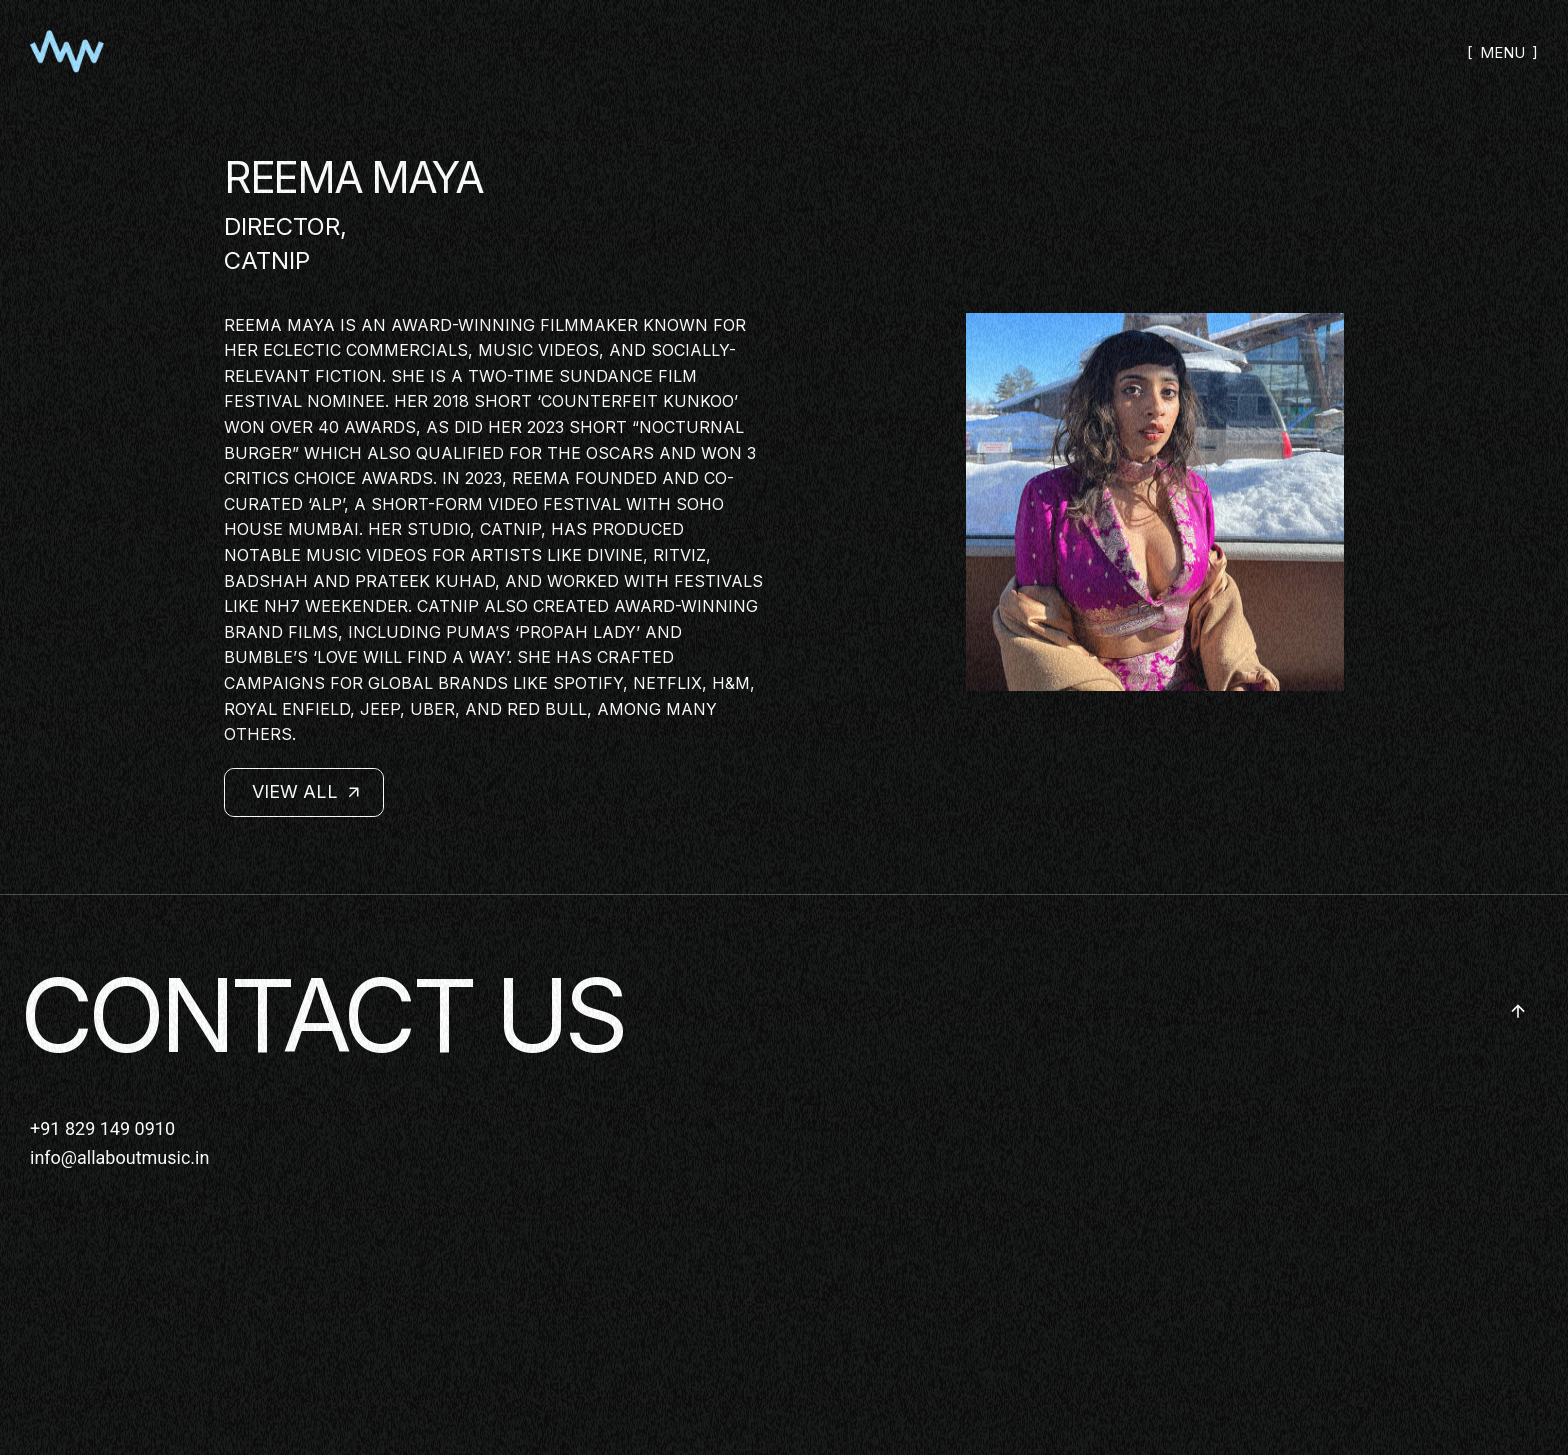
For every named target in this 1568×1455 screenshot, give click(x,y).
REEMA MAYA (353, 177)
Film (677, 376)
